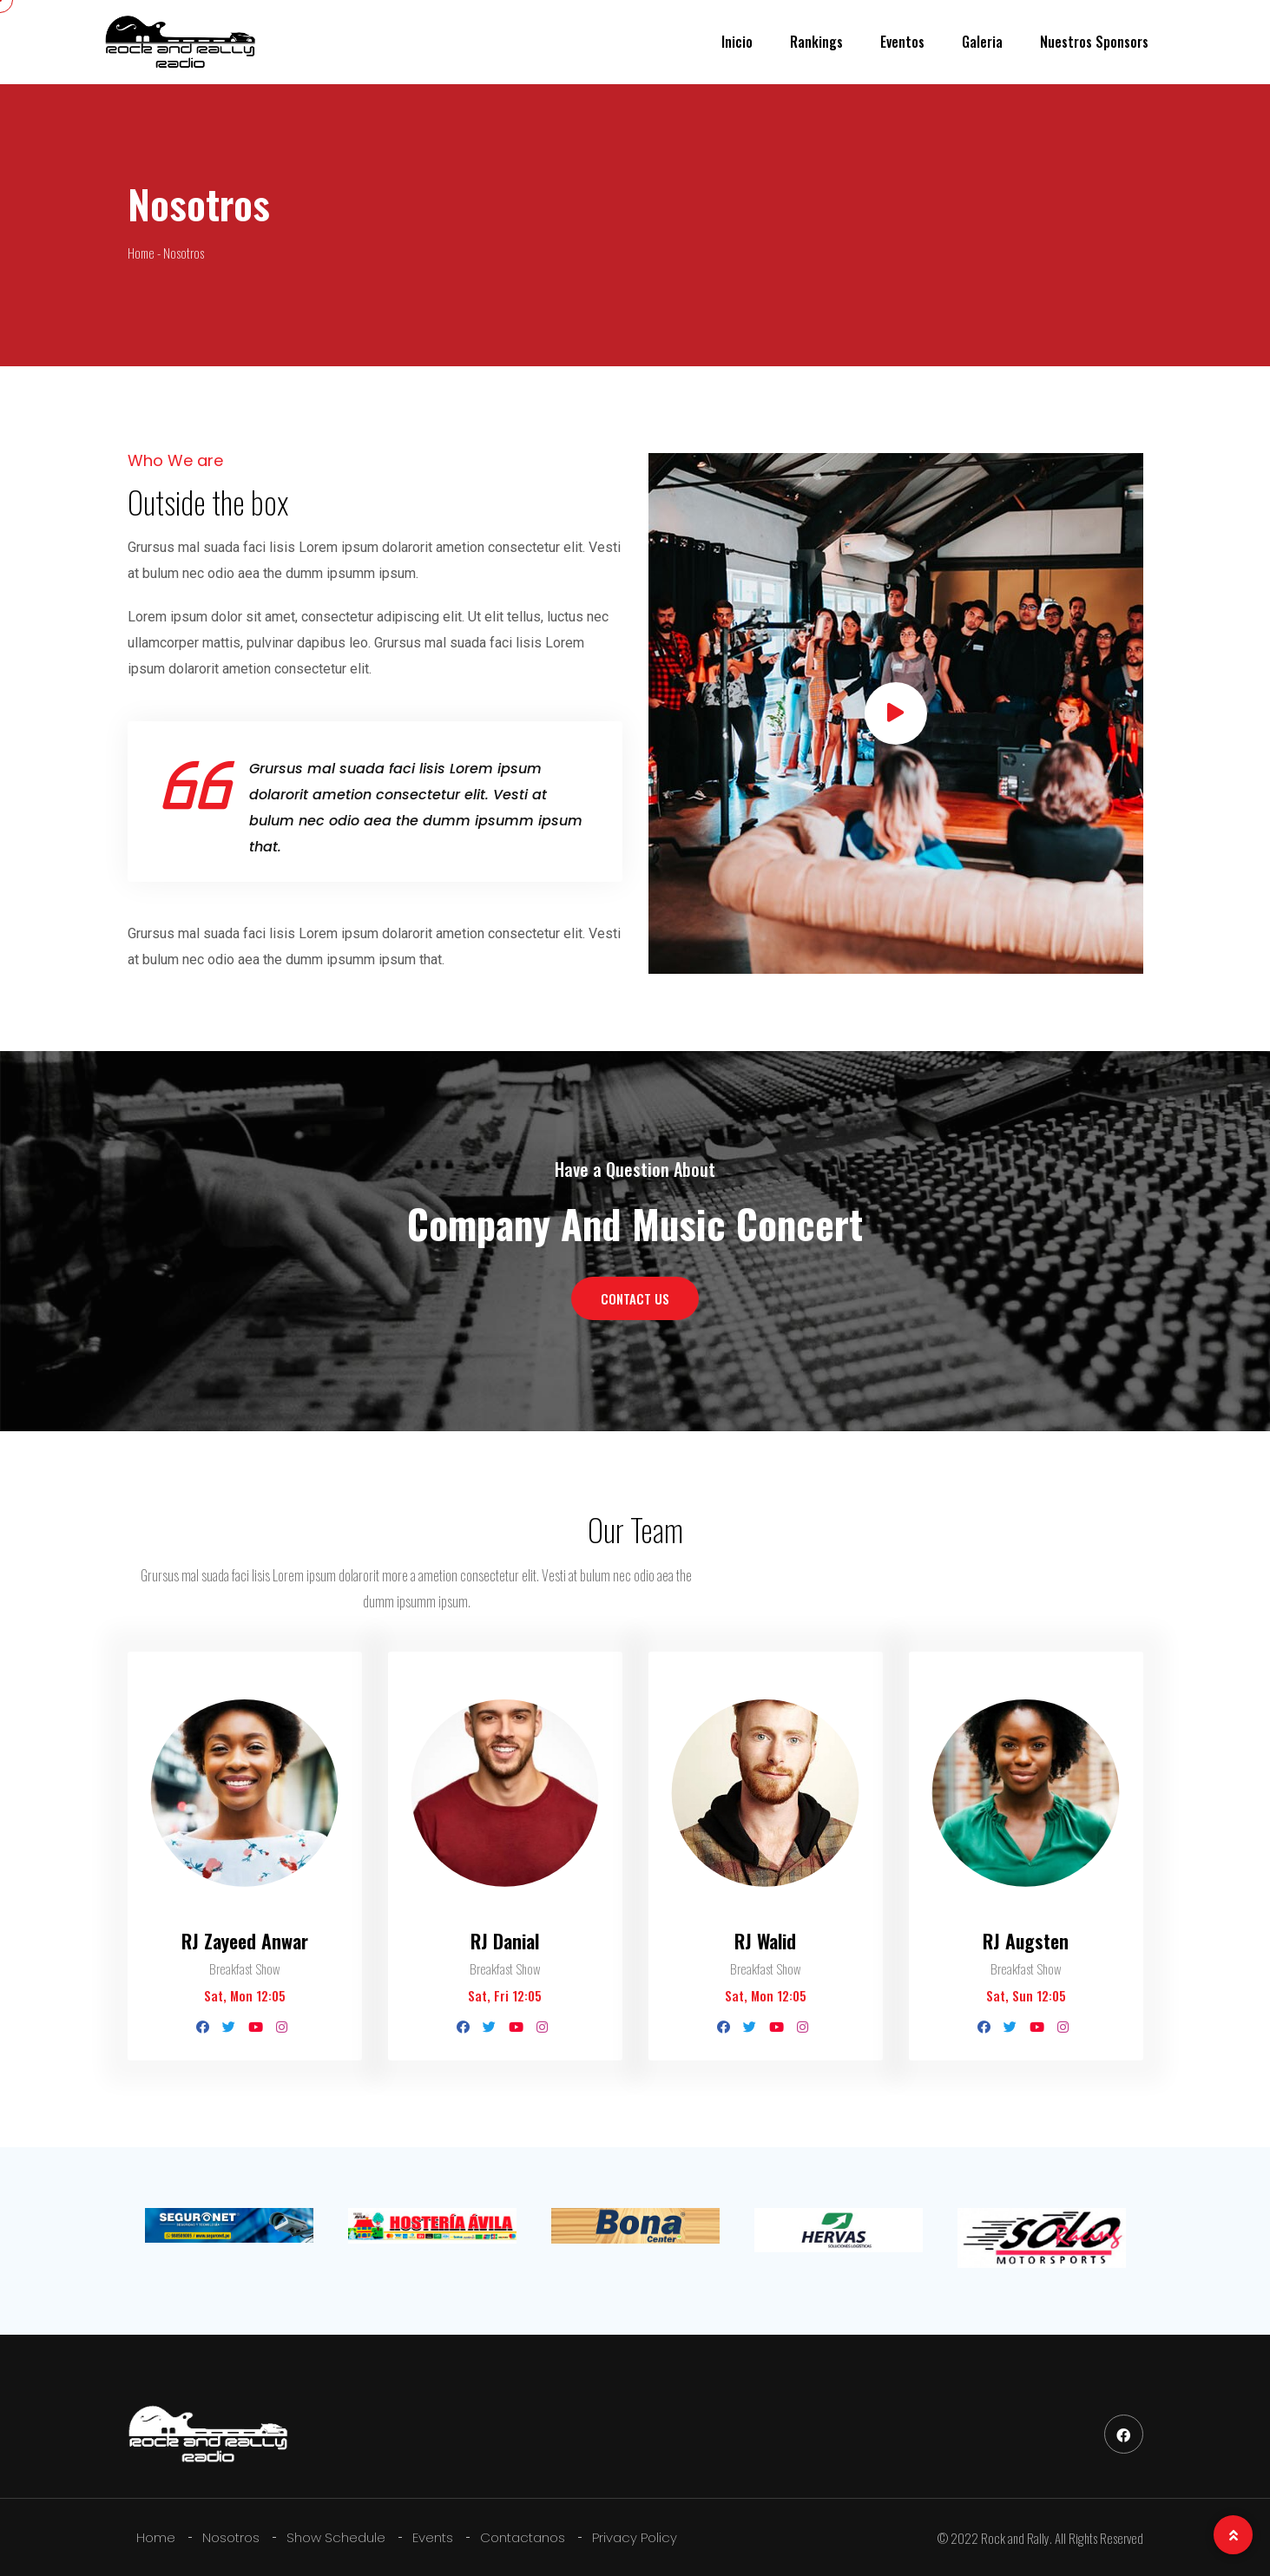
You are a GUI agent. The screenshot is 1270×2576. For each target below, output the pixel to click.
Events (432, 2536)
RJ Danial (504, 1940)
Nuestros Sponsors (1094, 41)
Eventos (902, 41)
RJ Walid (765, 1940)
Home (155, 2536)
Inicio (737, 41)
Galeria (982, 41)
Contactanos (522, 2536)
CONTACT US (635, 1297)
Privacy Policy (634, 2536)
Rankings (816, 41)
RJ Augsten (1026, 1940)
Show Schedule (335, 2536)
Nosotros (231, 2536)
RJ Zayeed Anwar (244, 1940)
